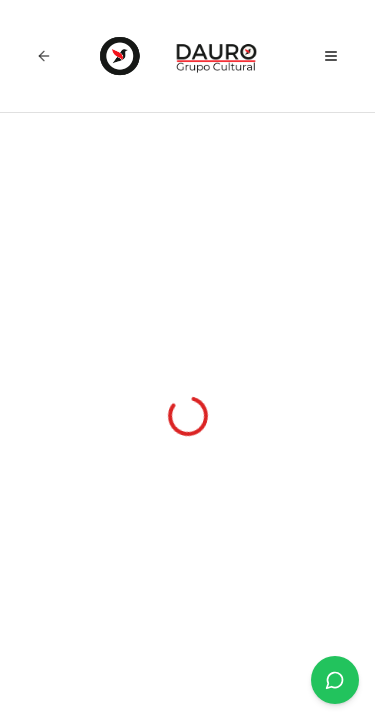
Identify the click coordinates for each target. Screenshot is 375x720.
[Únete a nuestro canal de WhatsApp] (335, 680)
